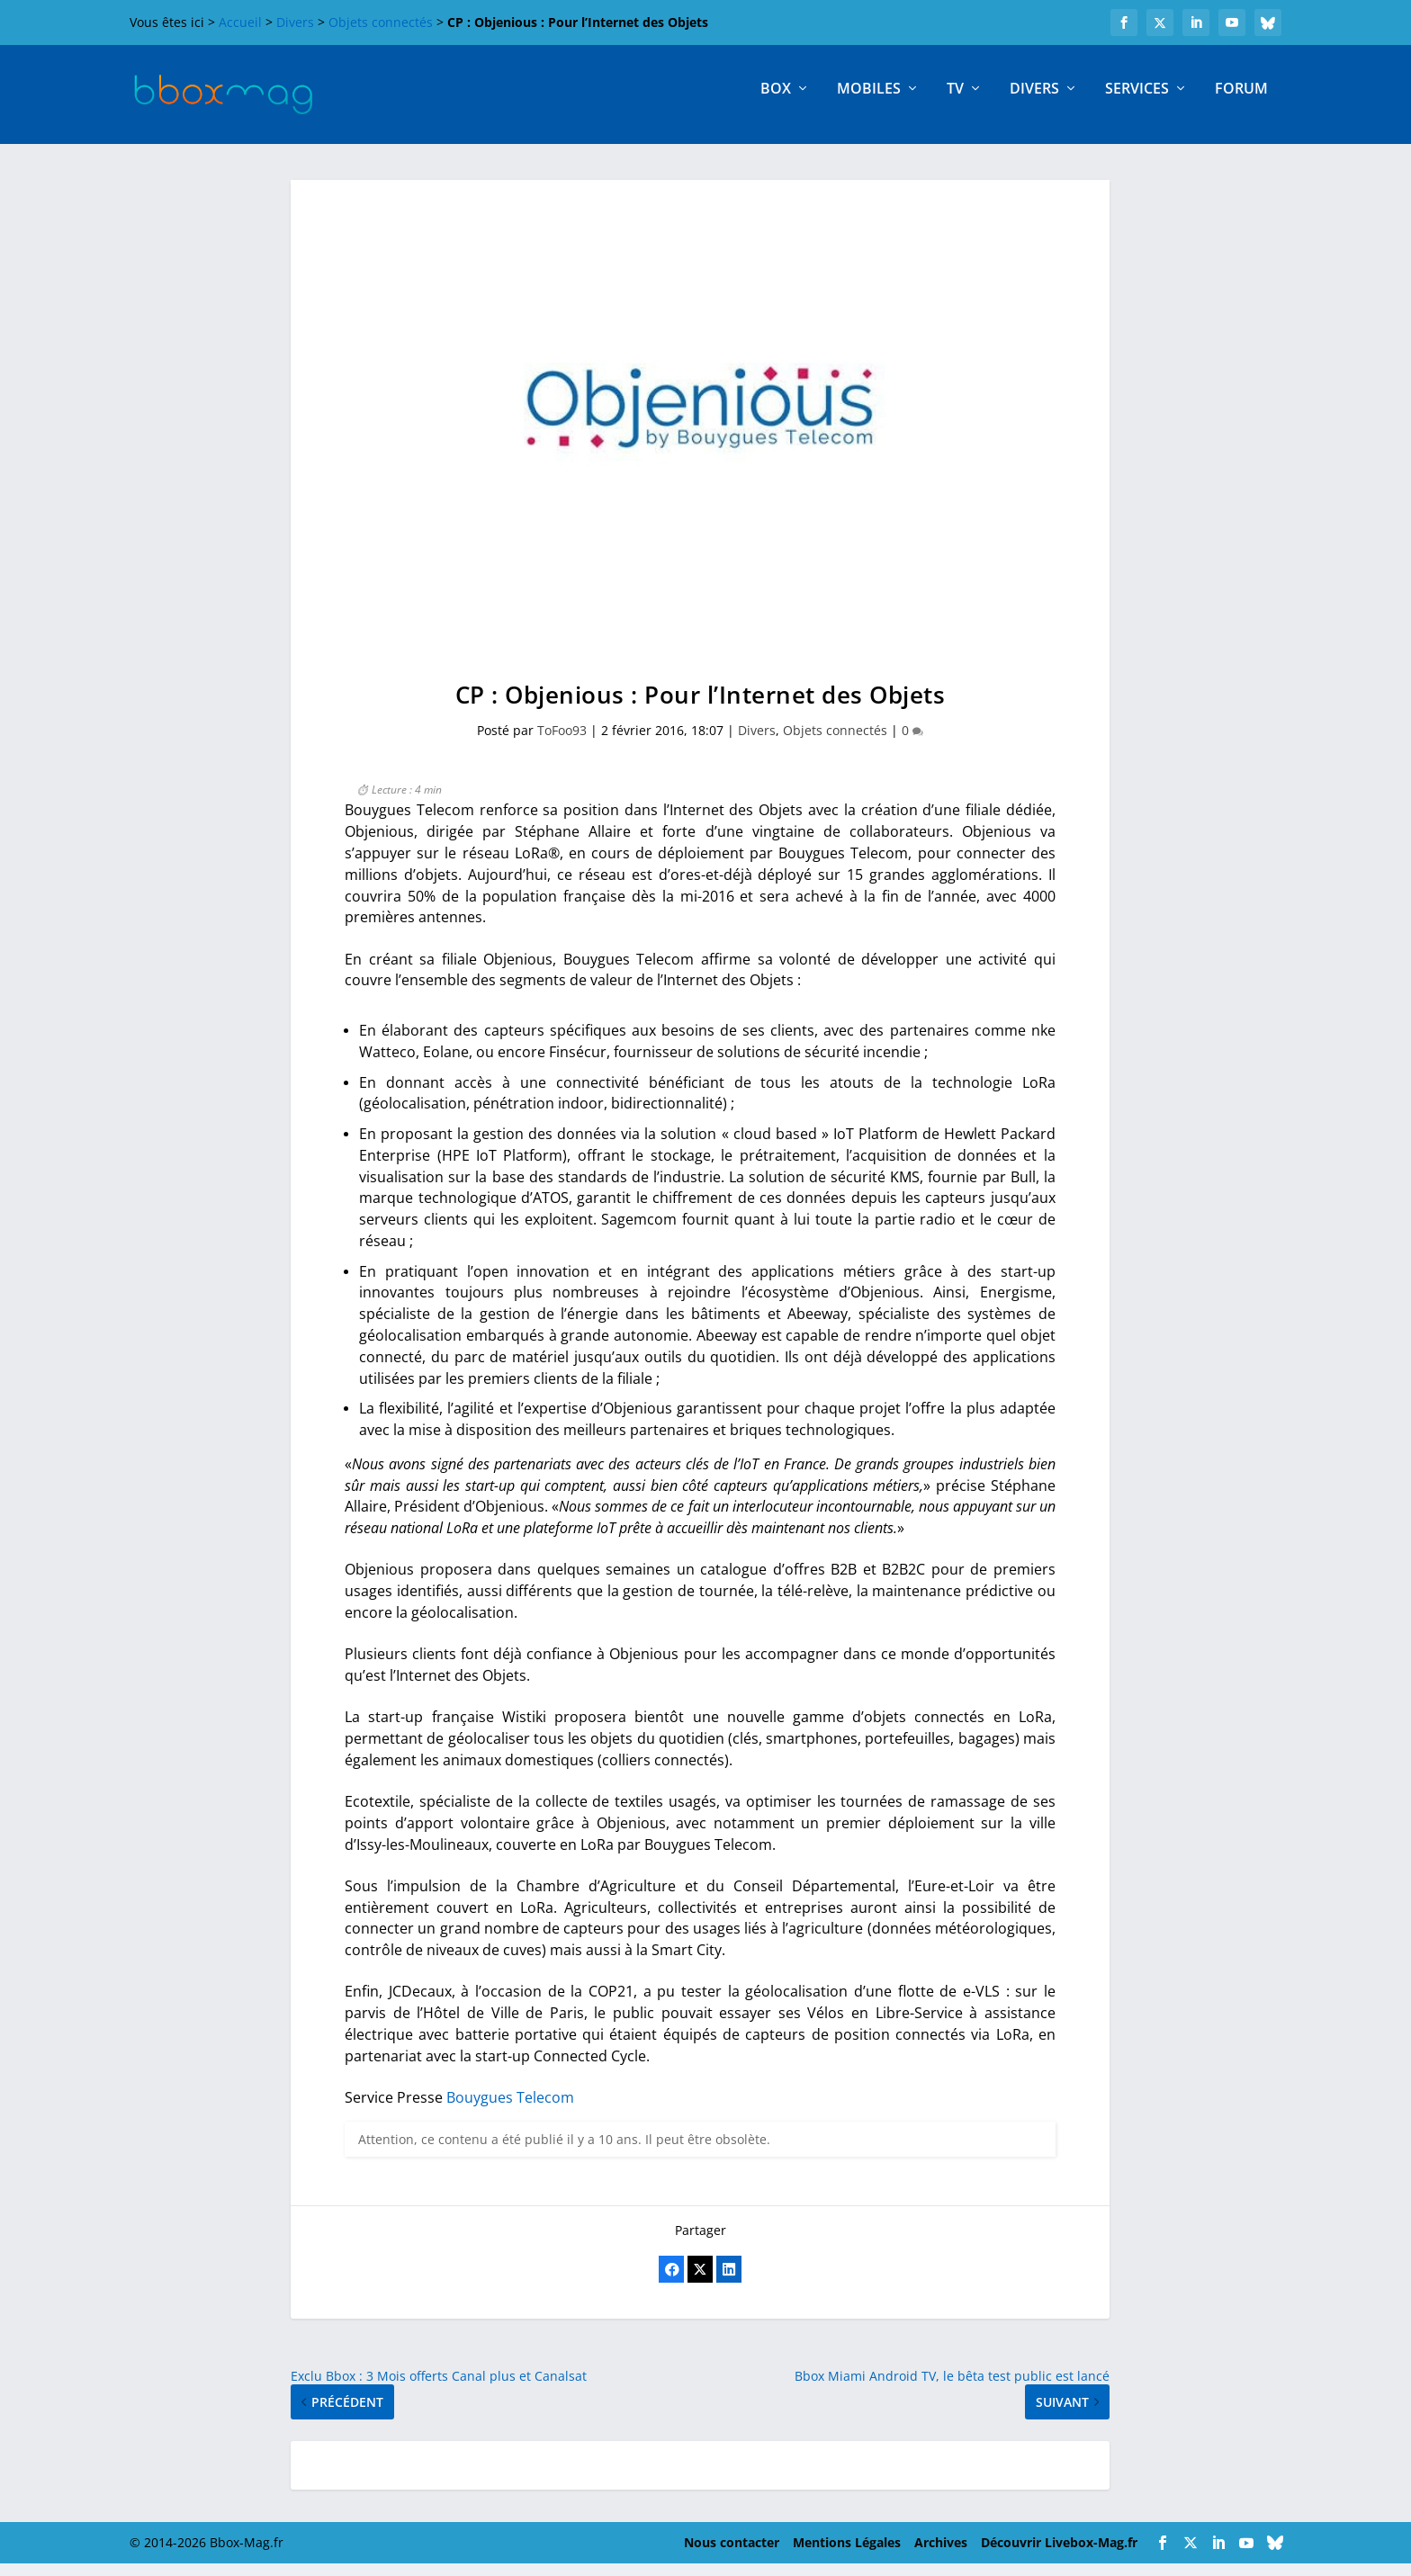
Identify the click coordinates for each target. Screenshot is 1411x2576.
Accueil (240, 22)
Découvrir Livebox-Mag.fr (1059, 2554)
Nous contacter (731, 2554)
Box (775, 102)
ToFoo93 (562, 742)
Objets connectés (380, 22)
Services (1137, 102)
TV (955, 102)
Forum (1241, 102)
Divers (295, 22)
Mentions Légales (847, 2554)
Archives (940, 2554)
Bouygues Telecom (510, 2110)
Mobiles (869, 102)
